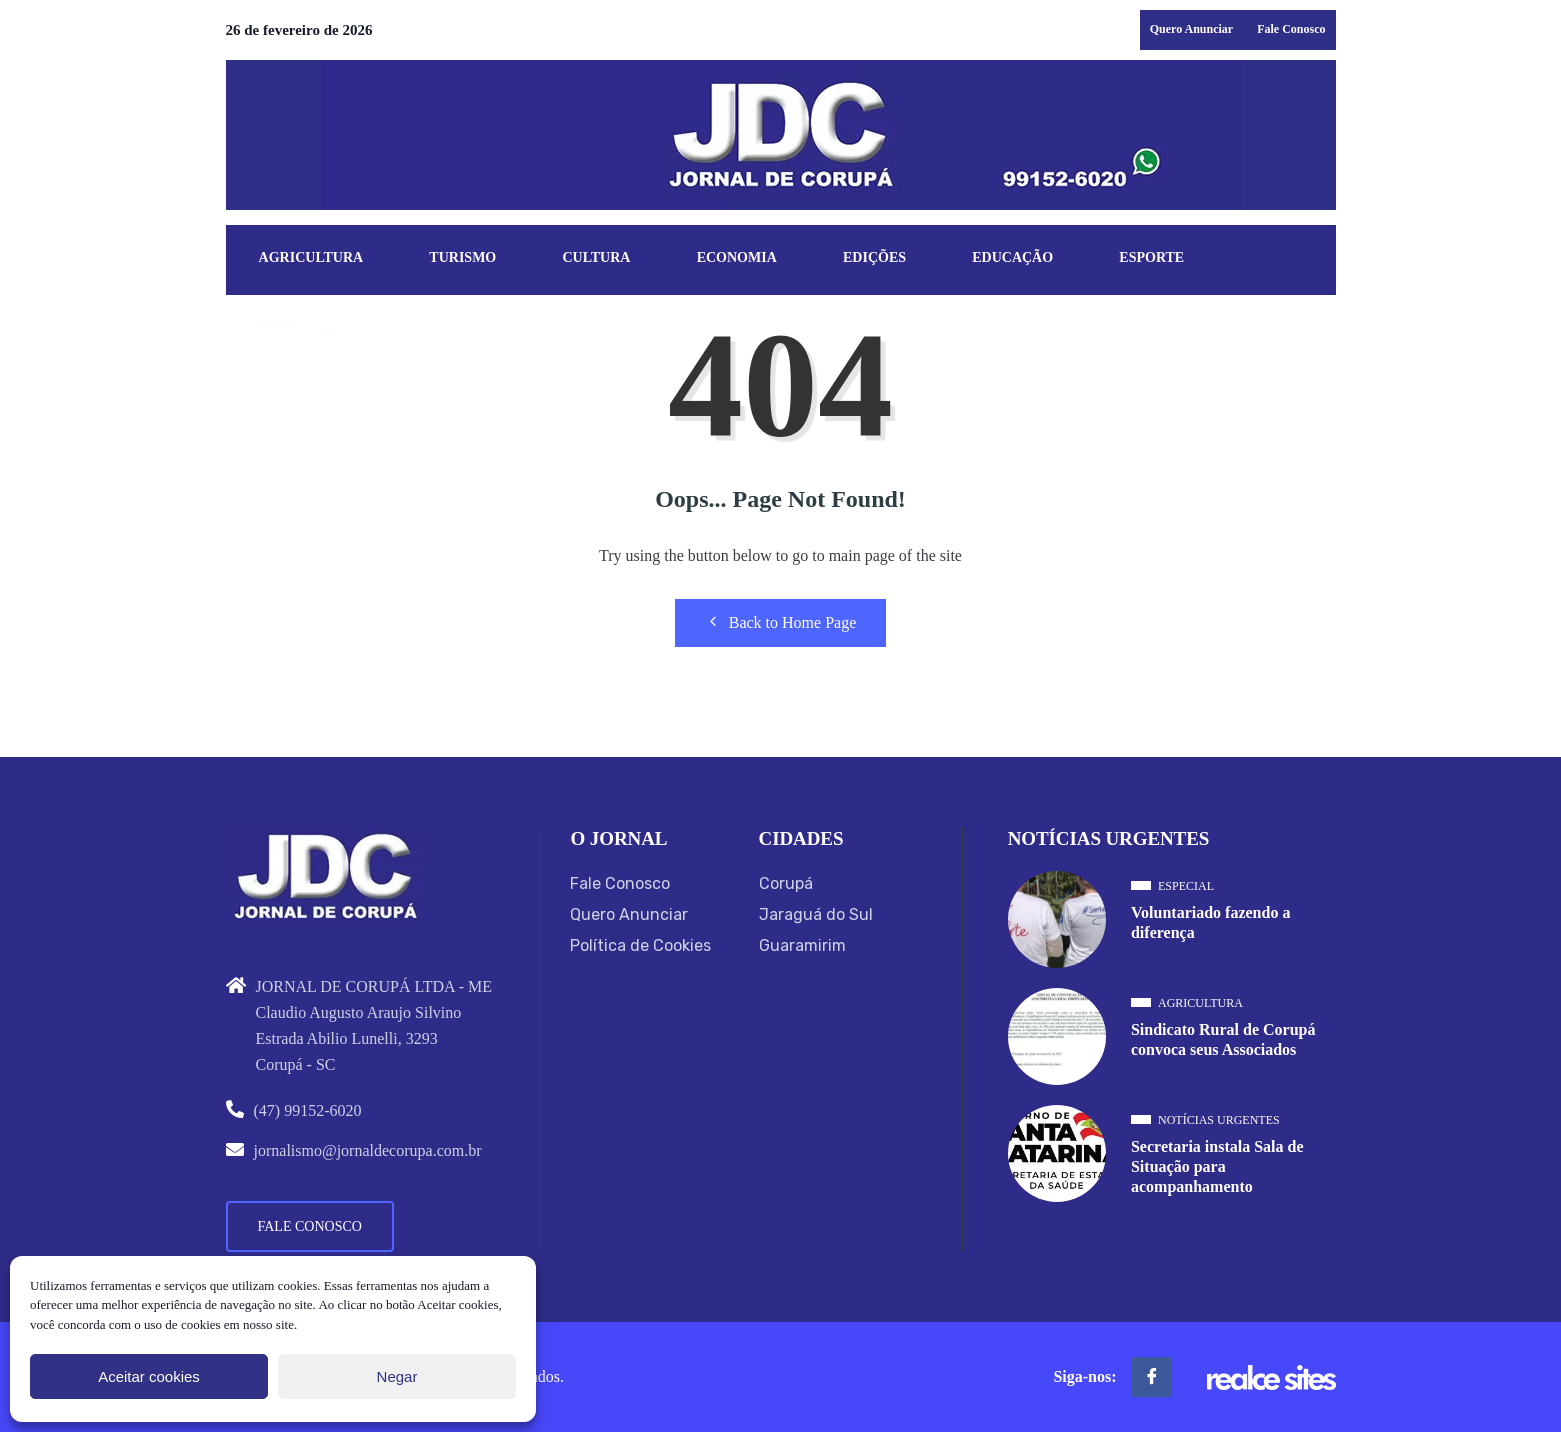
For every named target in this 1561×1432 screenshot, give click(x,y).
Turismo (463, 258)
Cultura (597, 258)
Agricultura (311, 258)
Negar (397, 1376)
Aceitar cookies (149, 1376)
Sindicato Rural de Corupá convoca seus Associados (1223, 1039)
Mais (277, 326)
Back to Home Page (781, 622)
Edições (876, 258)
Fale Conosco (1291, 29)
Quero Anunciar (1191, 29)
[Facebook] (1152, 1377)
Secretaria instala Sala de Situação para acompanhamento (1217, 1166)
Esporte (1154, 258)
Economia (738, 258)
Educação (1014, 258)
